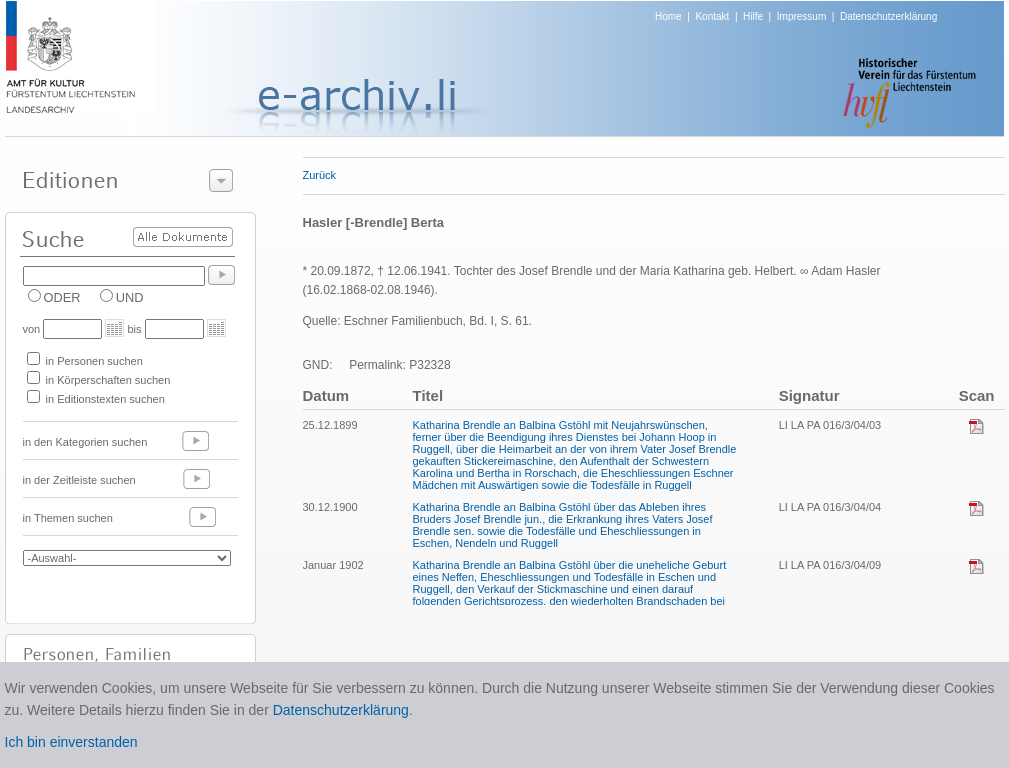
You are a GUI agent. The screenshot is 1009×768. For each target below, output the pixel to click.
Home (668, 16)
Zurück (320, 175)
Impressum (801, 16)
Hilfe (753, 16)
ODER (62, 297)
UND (130, 297)
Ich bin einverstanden (71, 742)
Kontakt (712, 16)
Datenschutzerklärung (888, 16)
